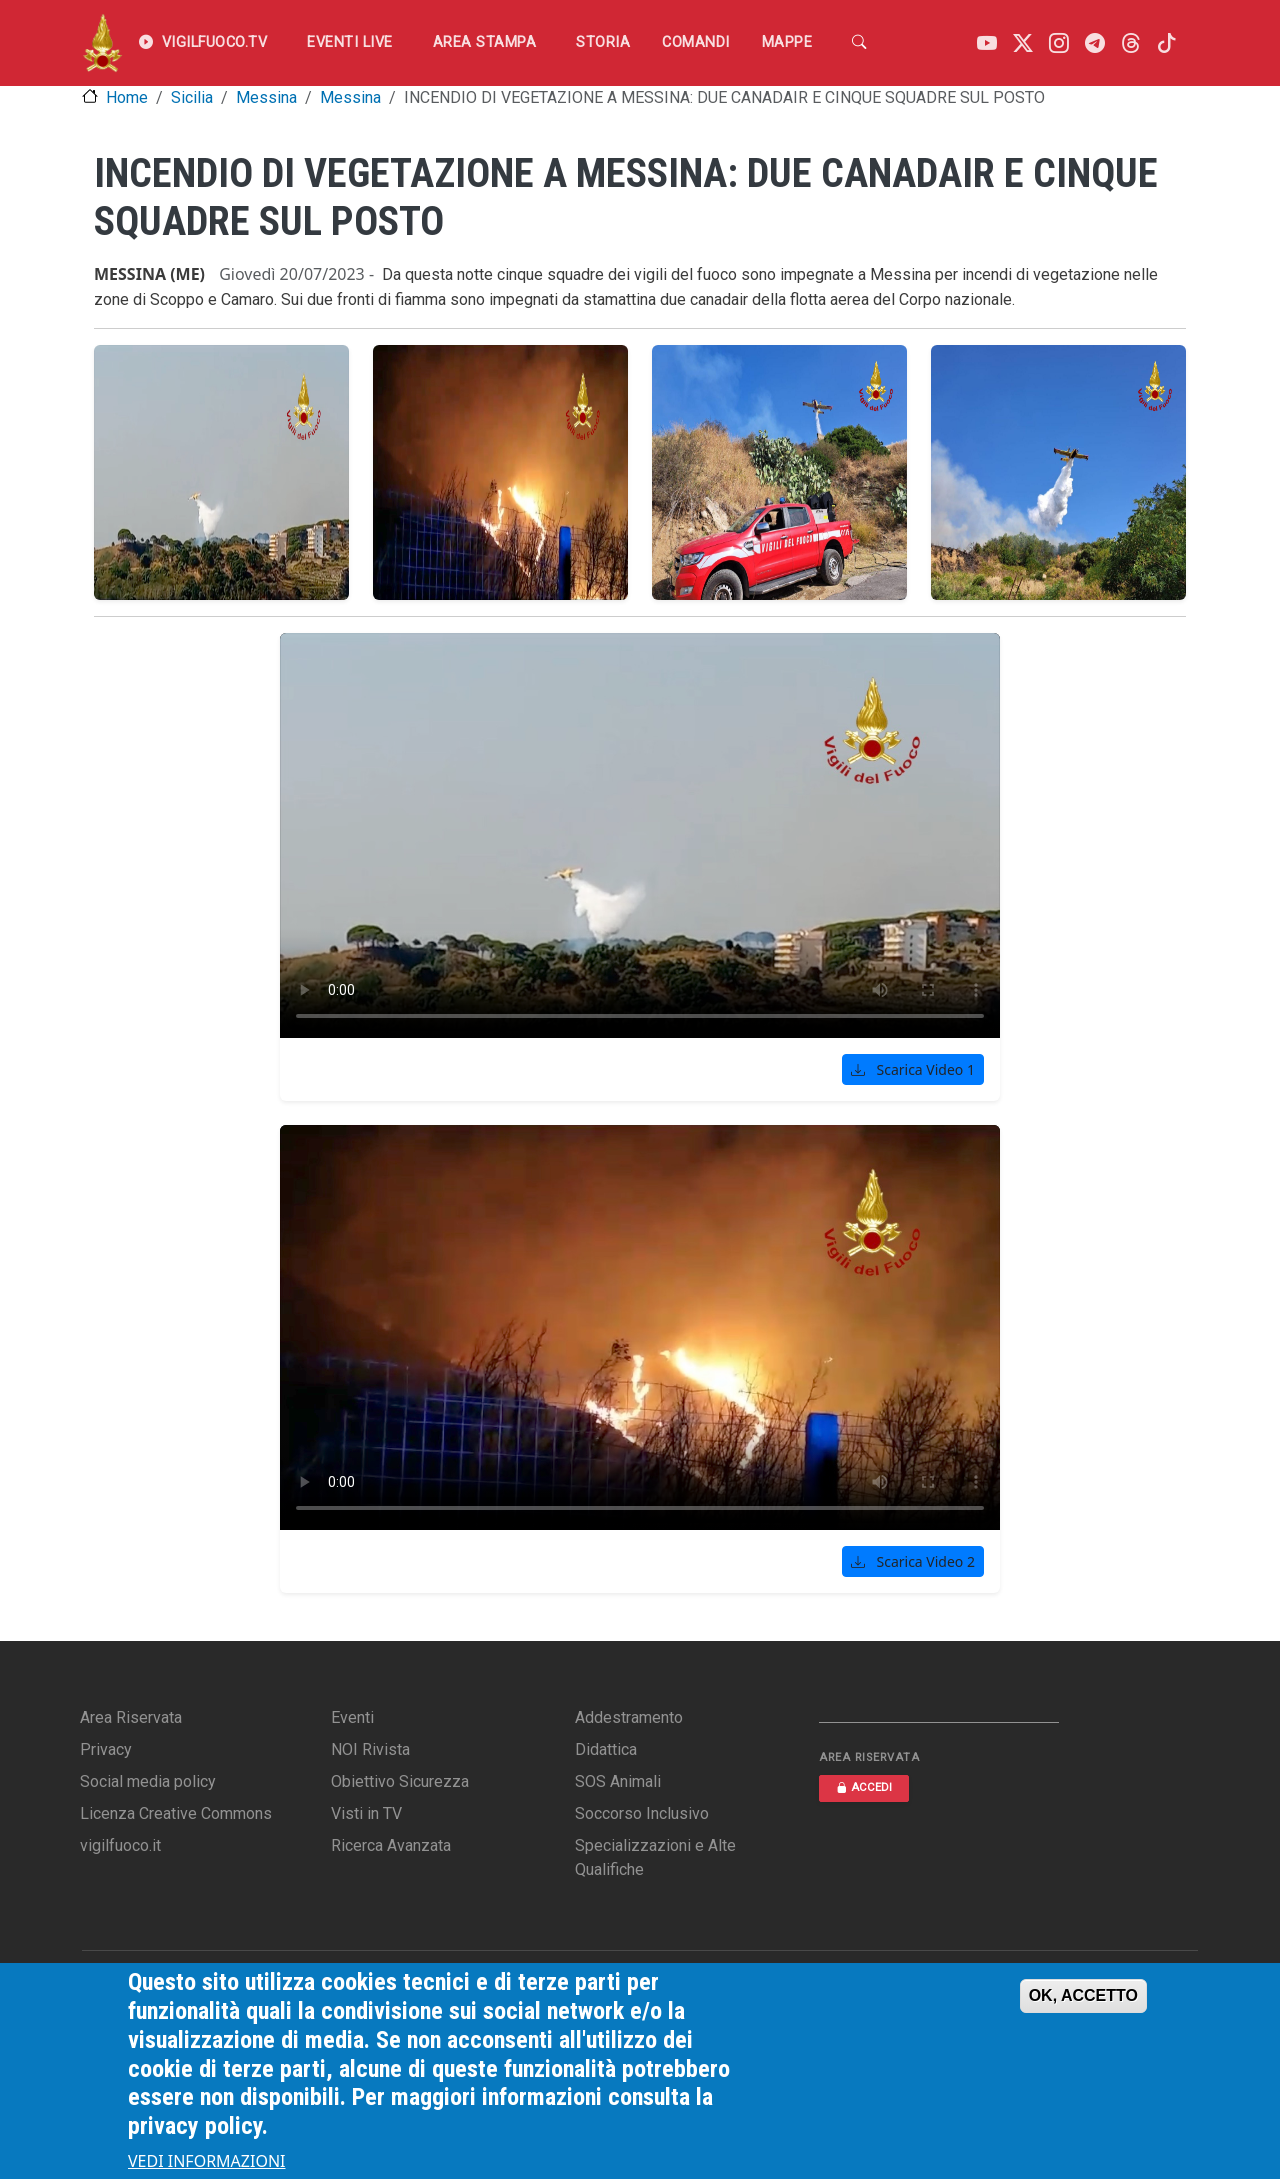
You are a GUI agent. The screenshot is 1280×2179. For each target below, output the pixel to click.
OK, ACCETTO (1083, 1995)
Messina (266, 97)
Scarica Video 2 (913, 1561)
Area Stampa (485, 42)
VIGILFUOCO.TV (203, 43)
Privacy (106, 1749)
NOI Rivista (370, 1749)
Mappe (787, 42)
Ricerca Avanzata (391, 1845)
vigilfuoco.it (120, 1845)
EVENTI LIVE (350, 42)
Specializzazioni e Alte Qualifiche (655, 1857)
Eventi (352, 1717)
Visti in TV (366, 1813)
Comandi (696, 42)
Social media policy (148, 1781)
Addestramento (629, 1717)
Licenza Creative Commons (176, 1813)
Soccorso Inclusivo (642, 1813)
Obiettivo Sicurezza (400, 1781)
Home (127, 97)
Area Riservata (131, 1717)
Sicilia (192, 97)
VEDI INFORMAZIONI (207, 2161)
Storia (603, 42)
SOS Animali (618, 1781)
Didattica (606, 1749)
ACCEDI (864, 1787)
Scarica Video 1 (913, 1069)
